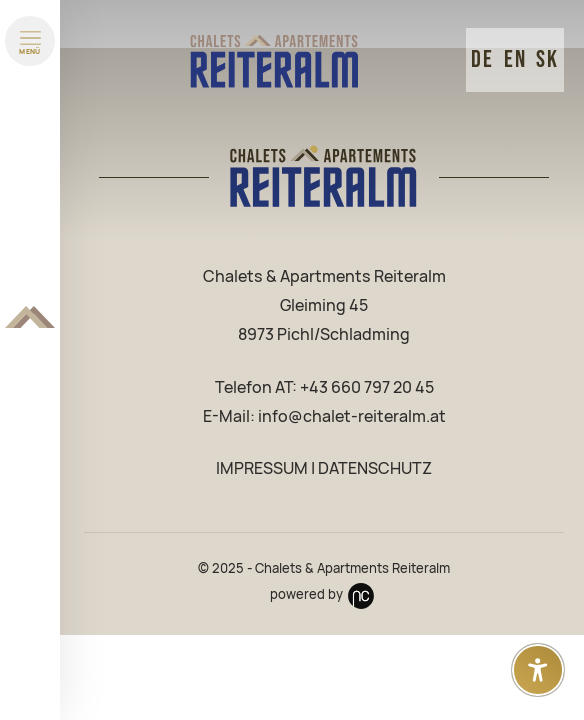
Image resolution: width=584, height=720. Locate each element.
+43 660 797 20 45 (367, 387)
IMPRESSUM (262, 468)
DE (482, 59)
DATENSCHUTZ (375, 468)
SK (547, 59)
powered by (324, 594)
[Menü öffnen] (30, 41)
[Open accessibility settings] (538, 670)
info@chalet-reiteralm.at (352, 416)
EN (515, 59)
